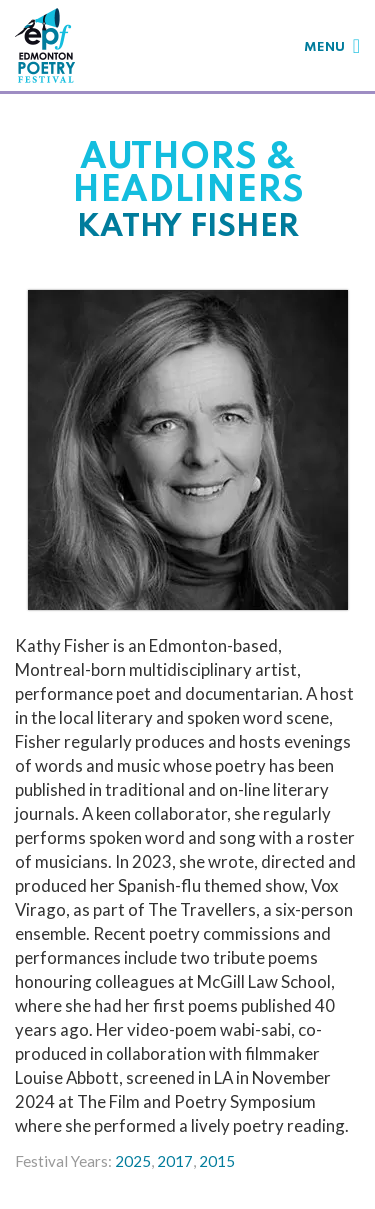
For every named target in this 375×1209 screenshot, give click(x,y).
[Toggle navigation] (332, 45)
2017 (175, 1161)
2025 (133, 1161)
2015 (217, 1161)
